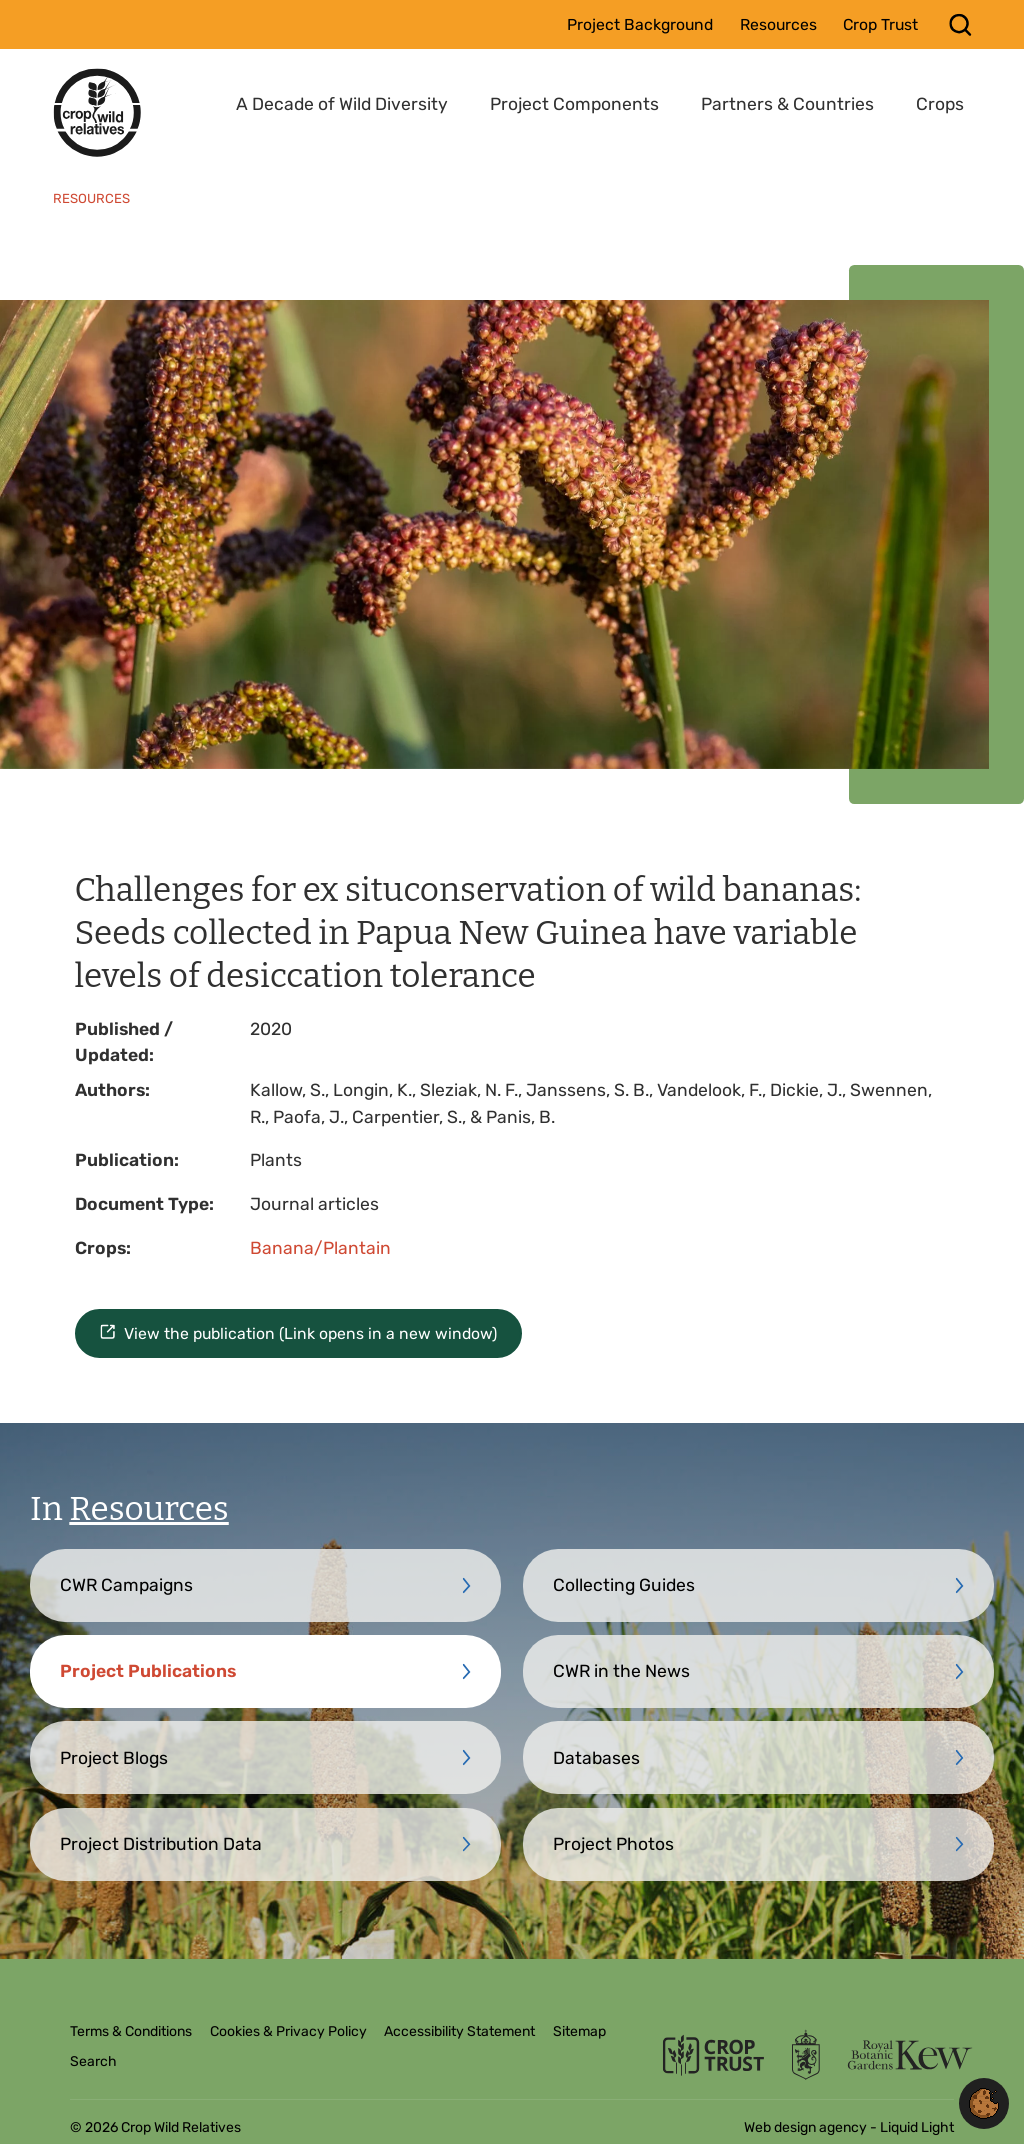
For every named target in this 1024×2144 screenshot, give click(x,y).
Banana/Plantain (320, 1248)
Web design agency (807, 2127)
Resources (148, 1509)
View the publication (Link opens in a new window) (310, 1333)
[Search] (960, 24)
